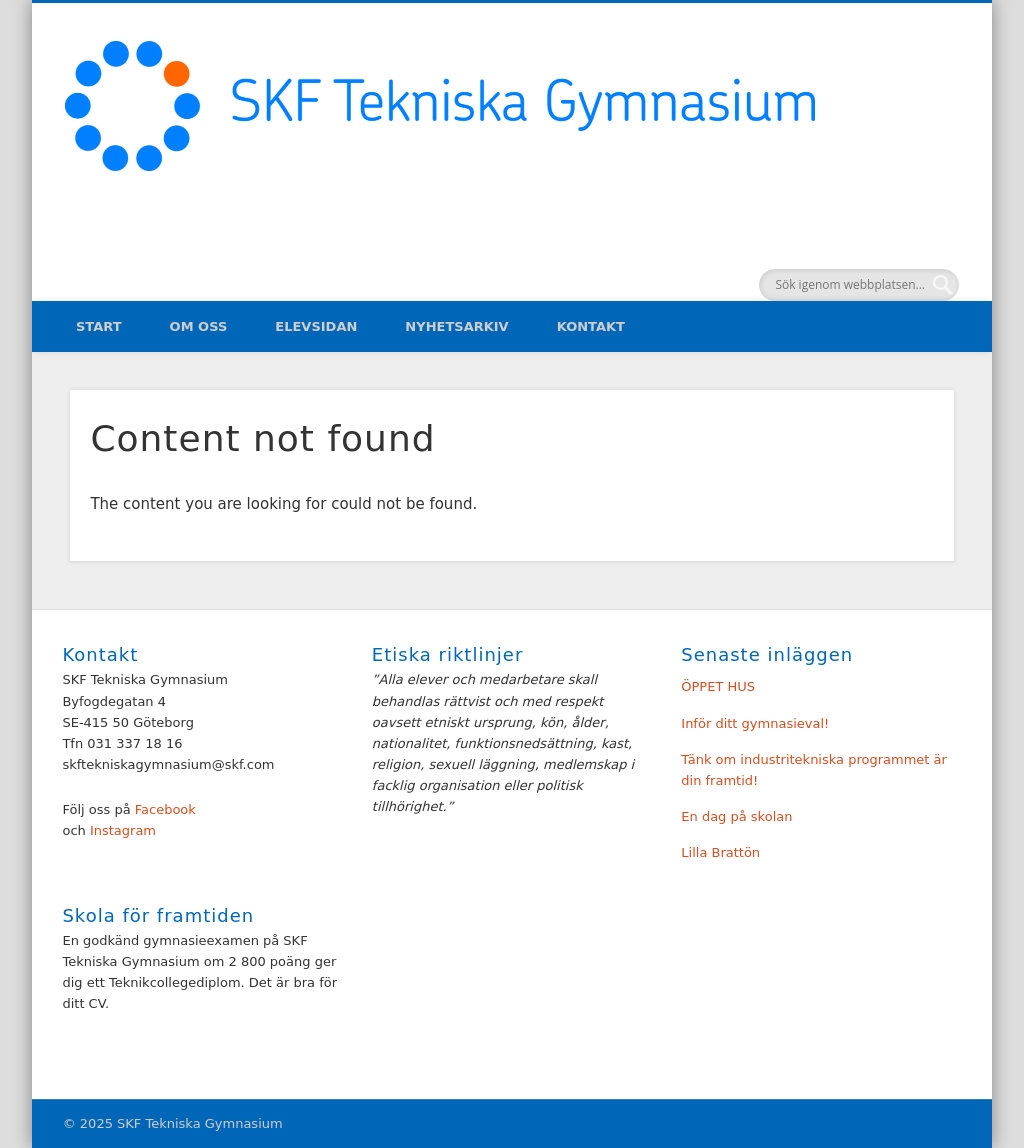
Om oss (199, 326)
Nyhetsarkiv (456, 326)
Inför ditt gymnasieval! (755, 723)
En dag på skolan (736, 816)
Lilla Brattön (720, 852)
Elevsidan (316, 326)
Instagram (121, 830)
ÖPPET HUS (718, 686)
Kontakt (591, 326)
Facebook (165, 809)
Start (99, 326)
